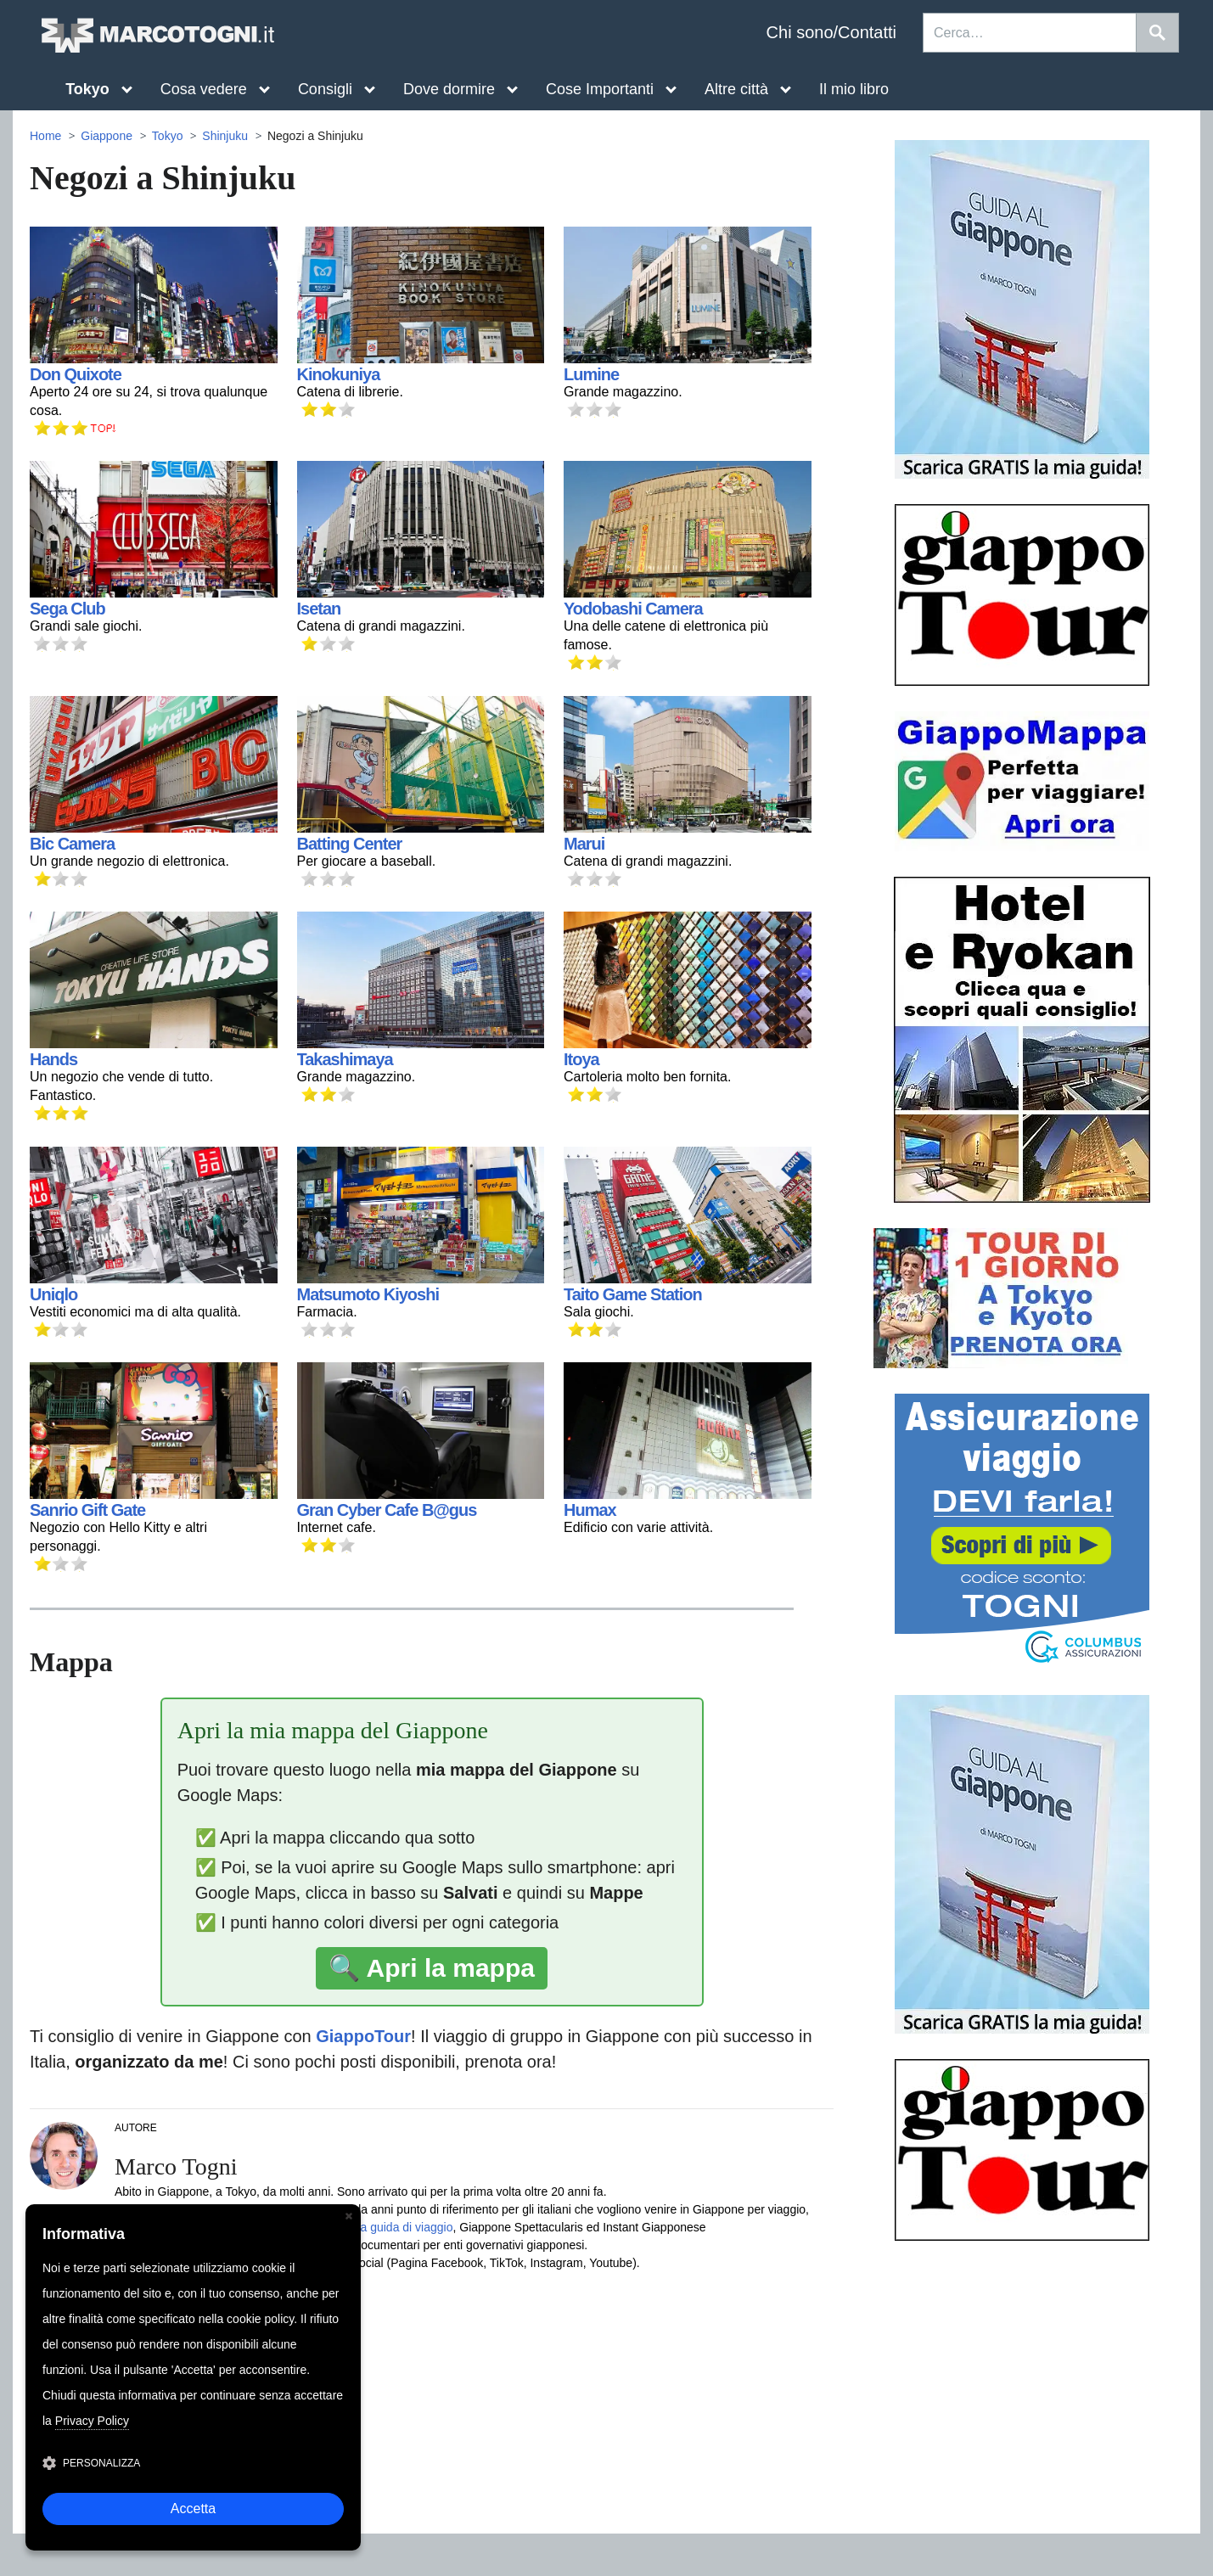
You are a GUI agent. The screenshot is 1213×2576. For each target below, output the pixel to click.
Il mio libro (854, 89)
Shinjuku (225, 136)
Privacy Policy (92, 2420)
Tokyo (167, 136)
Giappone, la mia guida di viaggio (364, 2227)
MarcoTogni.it (157, 35)
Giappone (106, 136)
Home (45, 136)
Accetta (193, 2508)
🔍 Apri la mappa (432, 1968)
